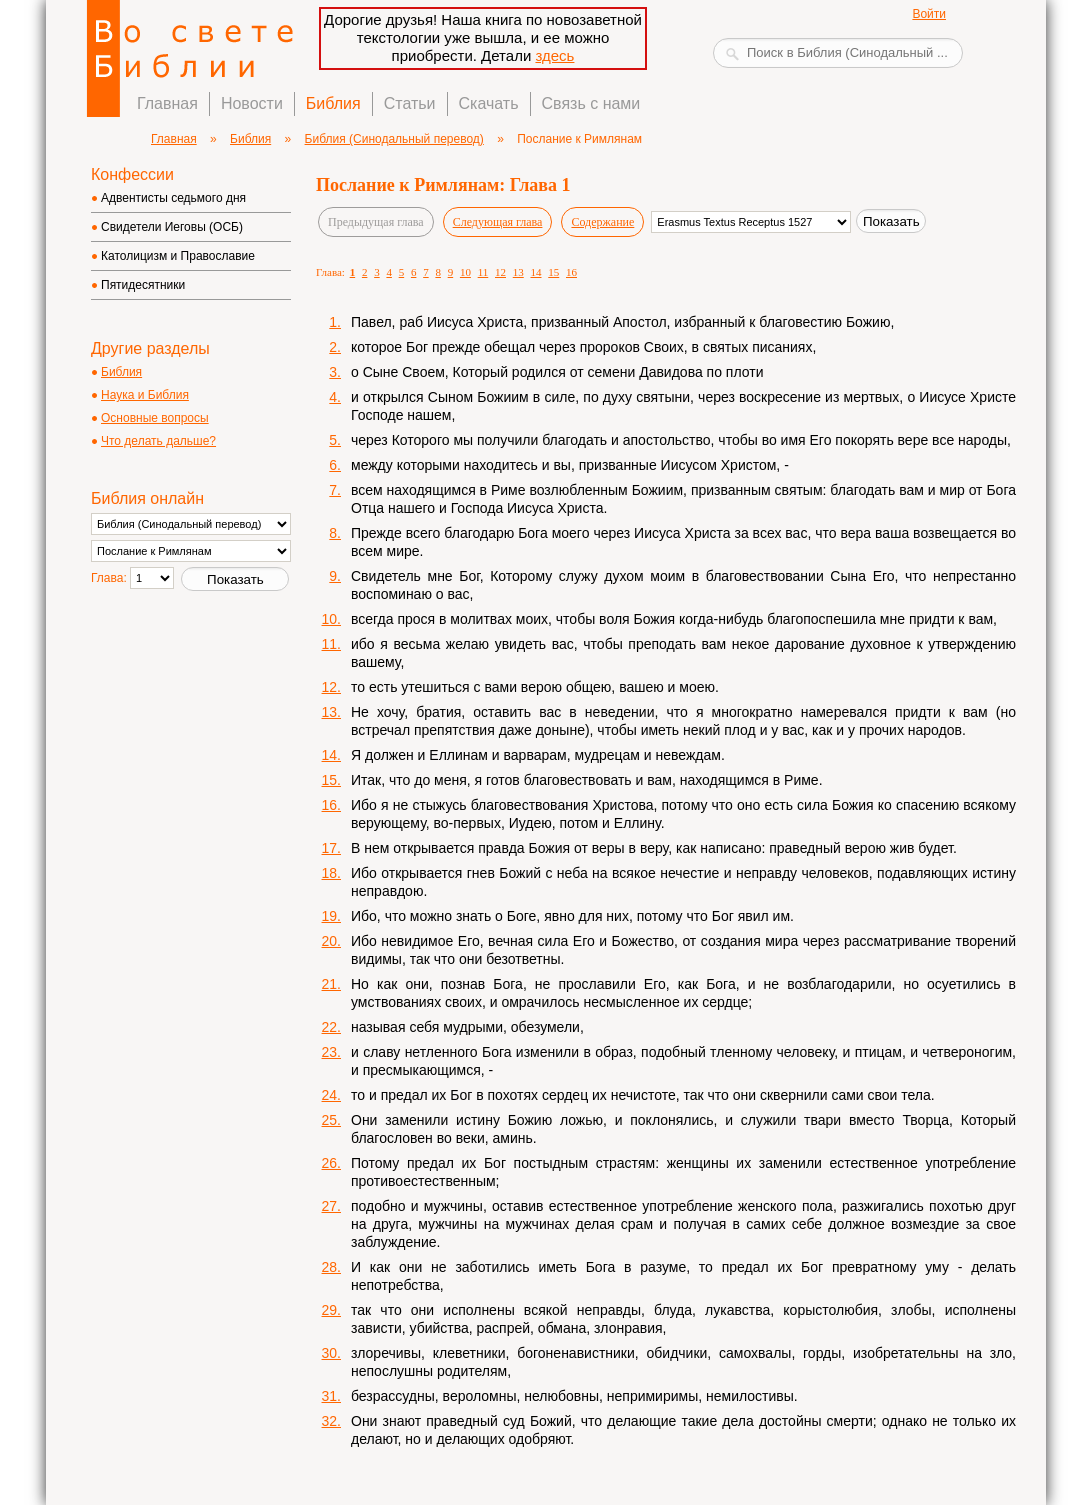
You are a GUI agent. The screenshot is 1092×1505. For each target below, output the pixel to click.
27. (331, 1206)
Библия (333, 103)
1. (335, 322)
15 (553, 272)
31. (331, 1396)
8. (335, 533)
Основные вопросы (155, 418)
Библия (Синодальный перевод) (394, 139)
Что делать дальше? (158, 441)
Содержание (602, 222)
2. (335, 347)
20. (331, 941)
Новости (252, 103)
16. (331, 805)
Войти (929, 14)
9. (335, 576)
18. (331, 873)
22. (331, 1027)
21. (331, 984)
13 (518, 272)
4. (335, 397)
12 (500, 272)
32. (331, 1421)
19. (331, 916)
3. (335, 372)
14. (331, 755)
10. (331, 619)
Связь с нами (591, 103)
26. (331, 1163)
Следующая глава (498, 222)
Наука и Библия (145, 395)
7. (335, 490)
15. (331, 780)
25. (331, 1120)
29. (331, 1310)
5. (335, 440)
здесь (554, 55)
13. (331, 712)
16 (571, 272)
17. (331, 848)
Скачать (489, 103)
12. (331, 687)
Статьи (410, 103)
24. (331, 1095)
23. (331, 1052)
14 (536, 272)
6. (335, 465)
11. (331, 644)
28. (331, 1267)
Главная (167, 103)
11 (483, 272)
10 (465, 272)
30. (331, 1353)
